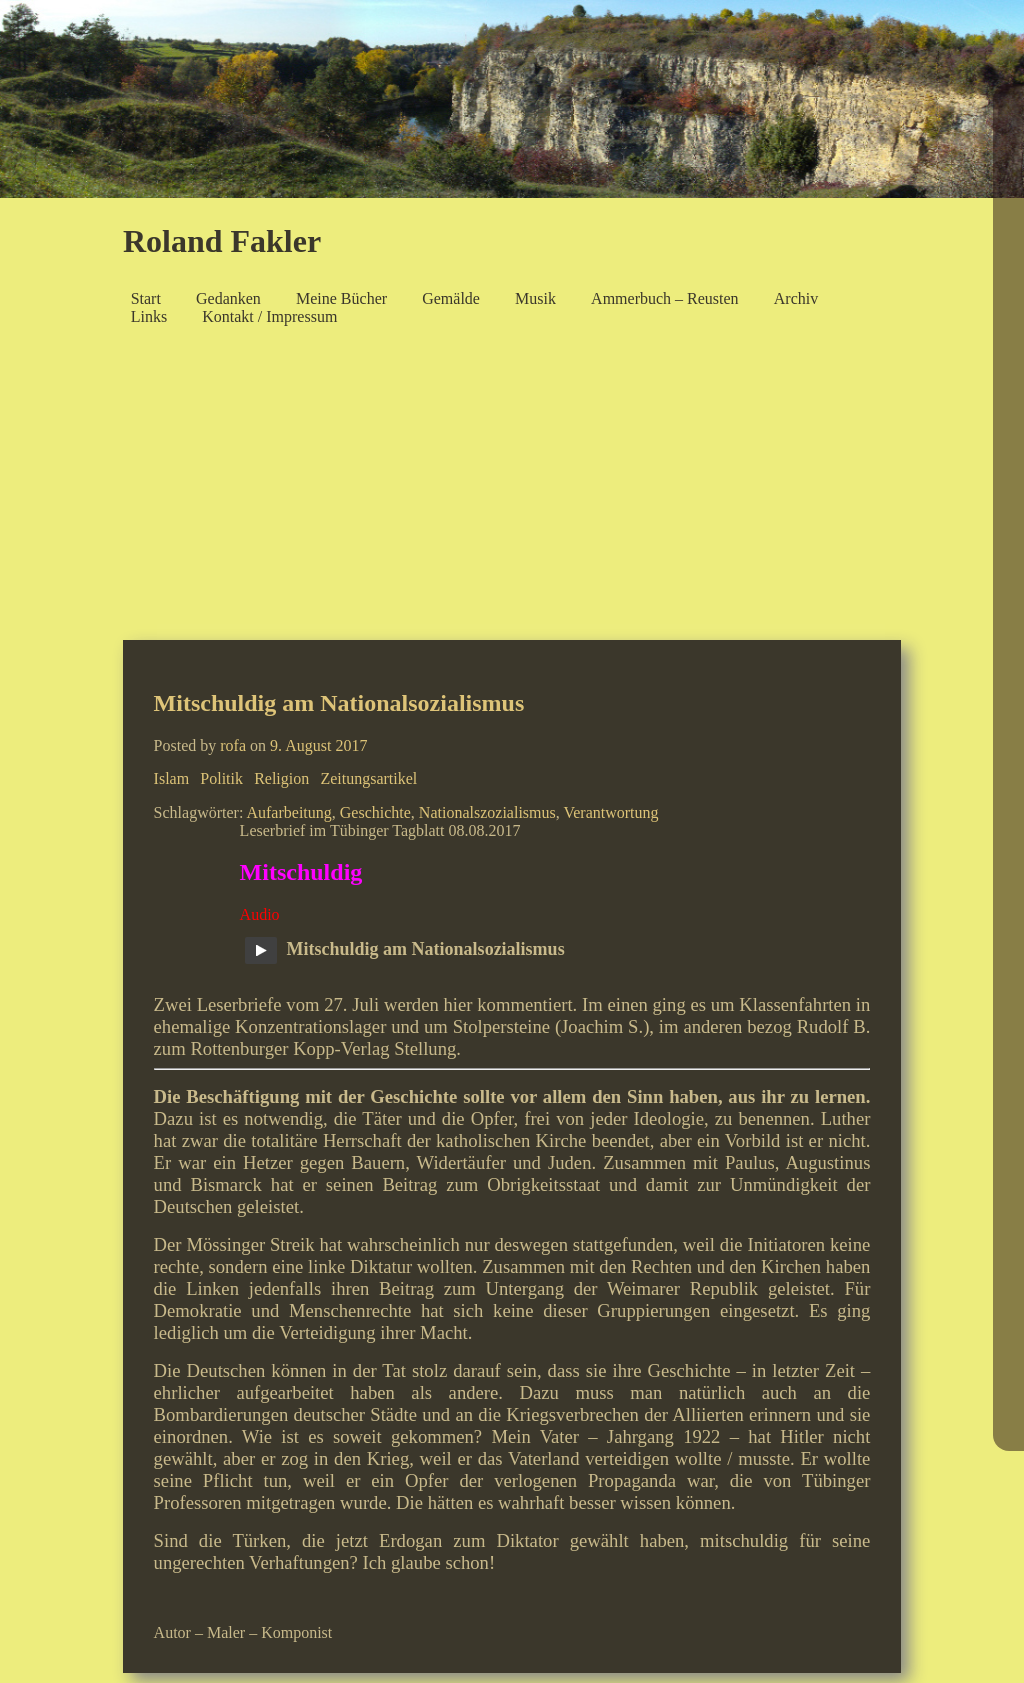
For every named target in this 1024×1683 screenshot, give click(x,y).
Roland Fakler (222, 241)
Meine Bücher (341, 298)
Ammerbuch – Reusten (665, 298)
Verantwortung (610, 812)
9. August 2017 (318, 745)
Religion (281, 778)
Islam (172, 778)
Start (146, 298)
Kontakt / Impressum (269, 316)
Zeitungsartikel (368, 778)
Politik (221, 778)
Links (149, 316)
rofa (233, 745)
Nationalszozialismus (487, 812)
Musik (535, 298)
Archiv (796, 298)
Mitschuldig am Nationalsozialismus (339, 703)
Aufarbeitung (288, 812)
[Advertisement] (512, 489)
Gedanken (228, 298)
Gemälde (451, 298)
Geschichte (375, 812)
